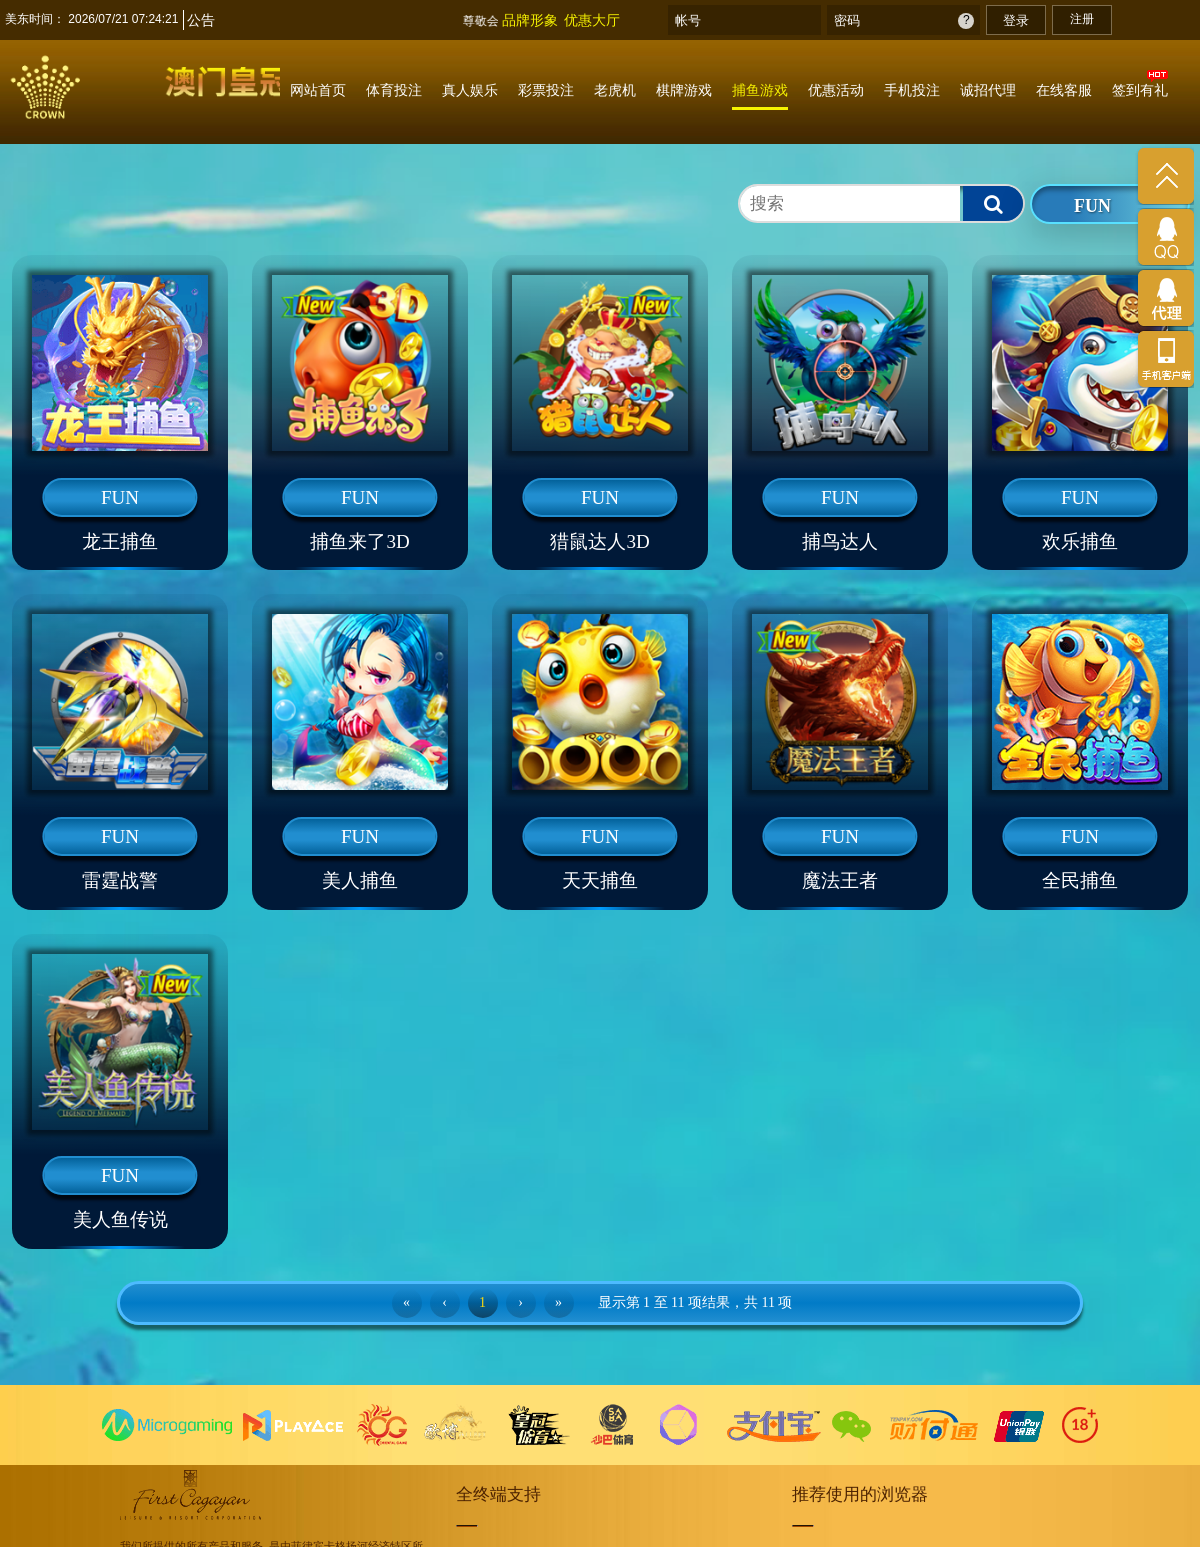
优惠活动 (836, 90)
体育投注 (394, 90)
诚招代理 (988, 90)
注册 (1082, 19)
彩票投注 (546, 90)
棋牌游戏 (684, 90)
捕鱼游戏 (760, 90)
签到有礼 (1140, 90)
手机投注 (912, 90)
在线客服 (1064, 90)
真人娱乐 (470, 90)
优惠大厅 (592, 20)
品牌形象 (530, 20)
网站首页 (318, 90)
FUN (1092, 206)
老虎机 (615, 90)
